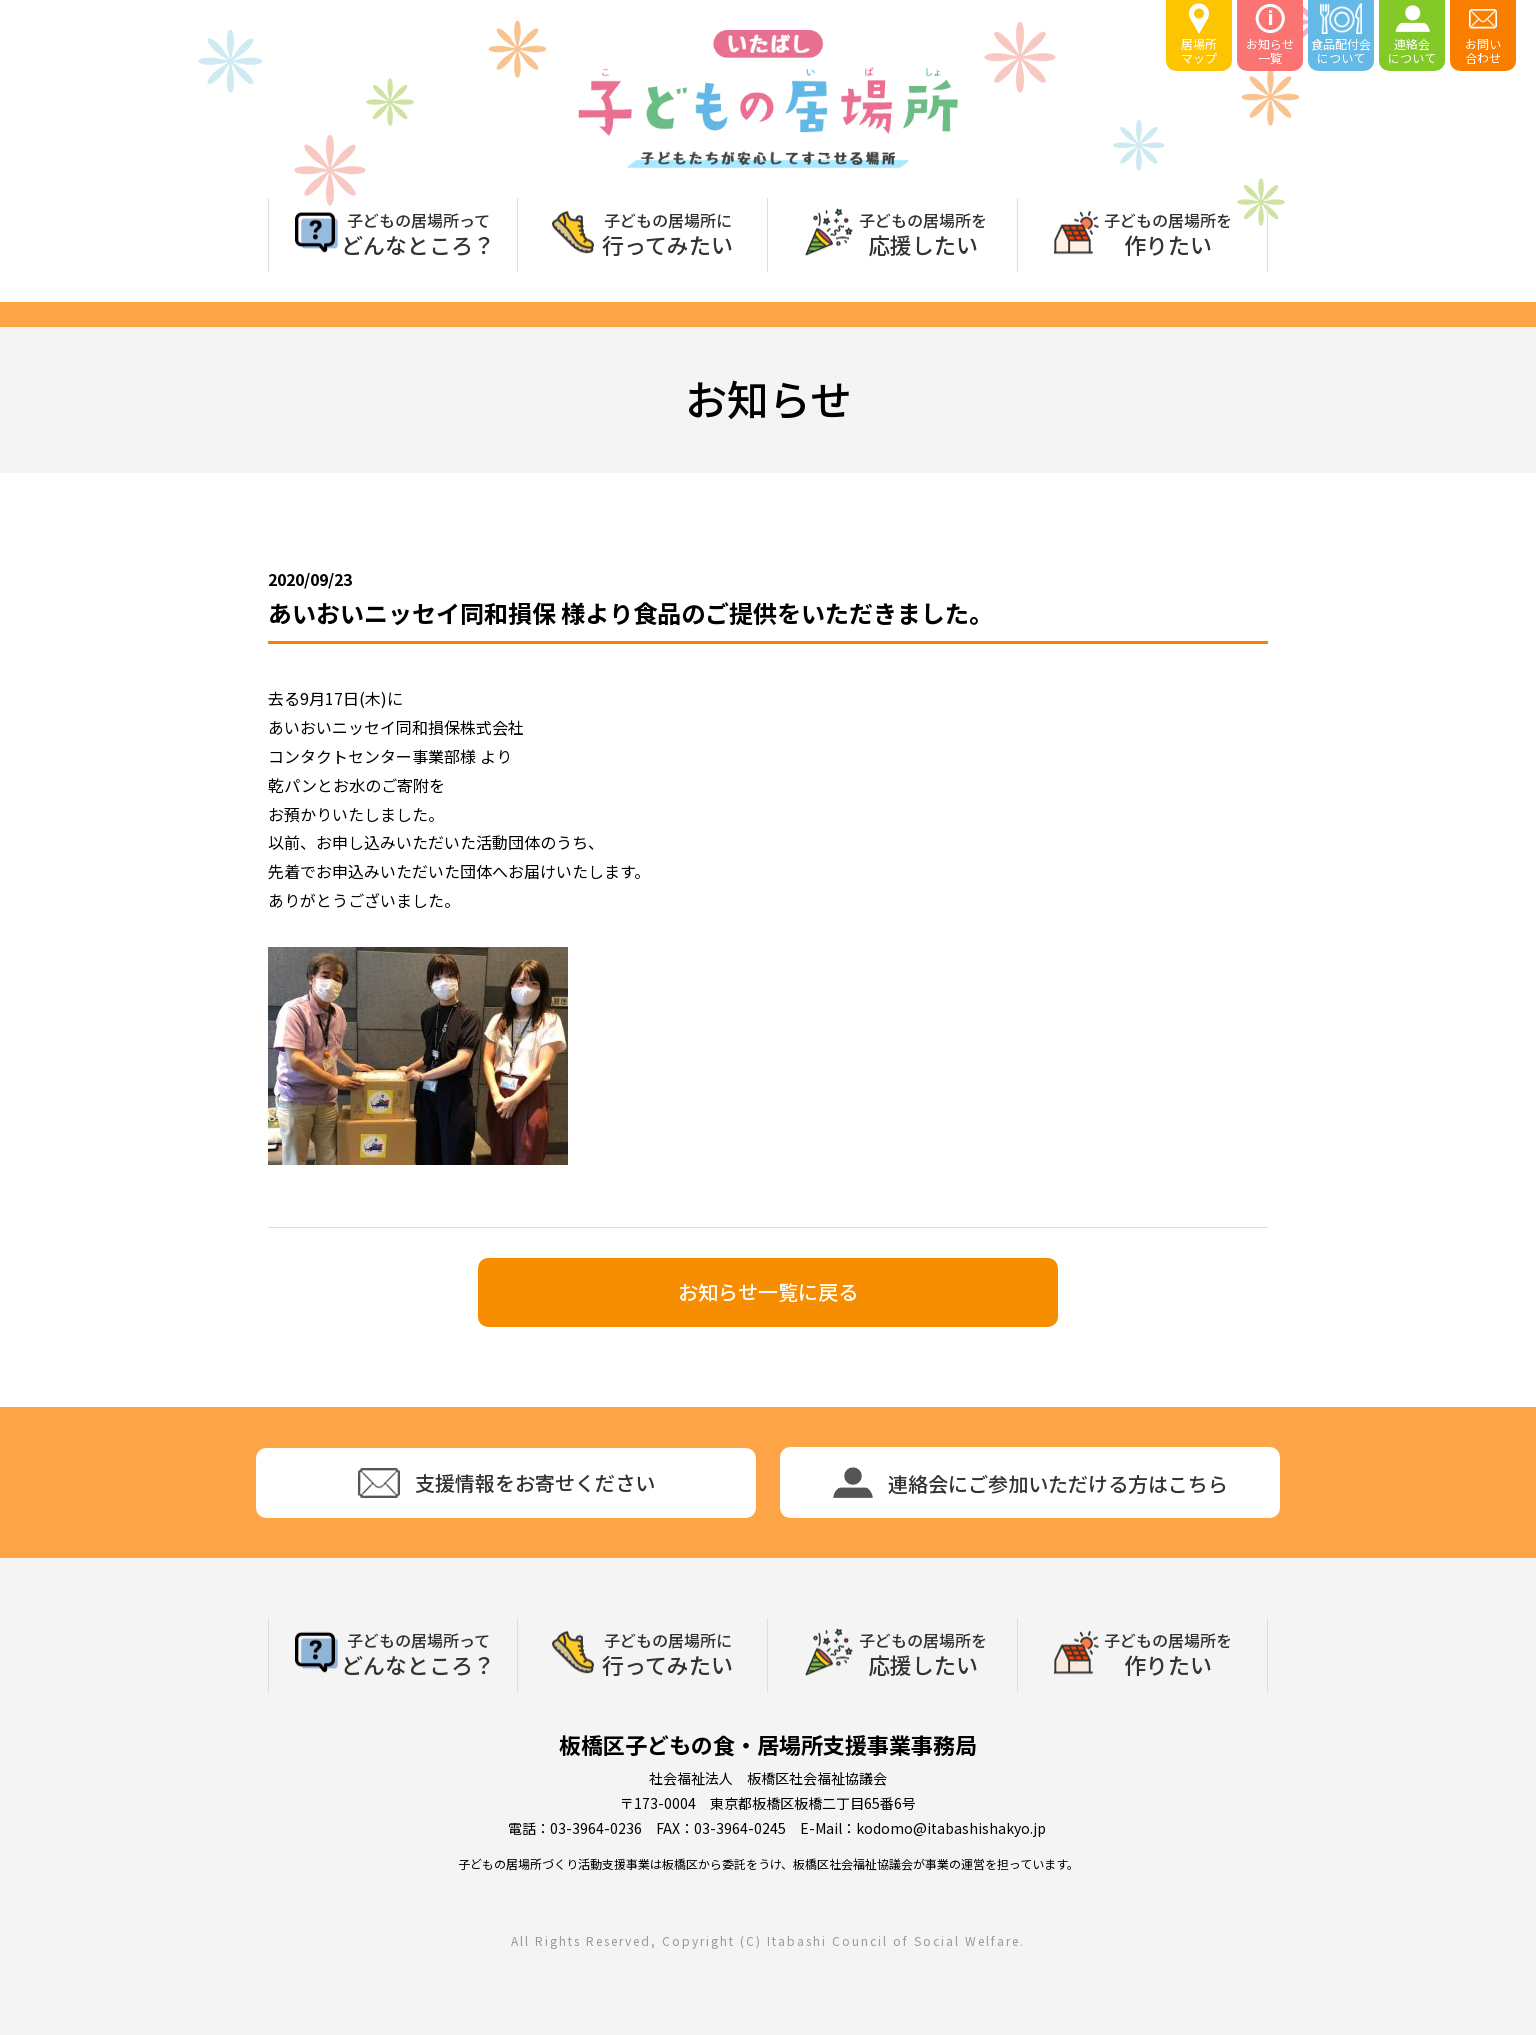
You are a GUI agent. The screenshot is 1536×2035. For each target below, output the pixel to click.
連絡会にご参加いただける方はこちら (1030, 1482)
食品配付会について (1341, 34)
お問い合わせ (1483, 34)
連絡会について (1412, 34)
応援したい (923, 232)
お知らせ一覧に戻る (768, 1291)
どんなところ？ (418, 232)
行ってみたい (667, 232)
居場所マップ (1199, 34)
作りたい (1168, 232)
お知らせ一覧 (1270, 34)
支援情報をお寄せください (506, 1483)
